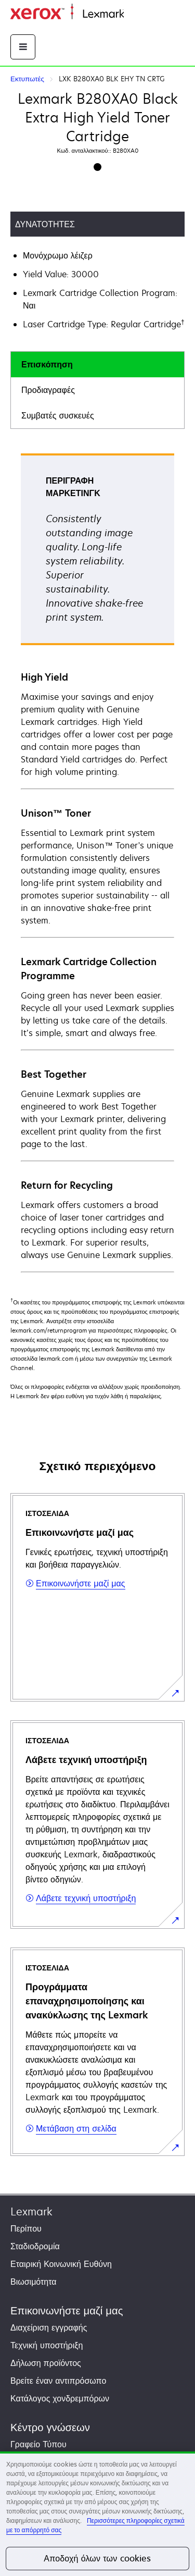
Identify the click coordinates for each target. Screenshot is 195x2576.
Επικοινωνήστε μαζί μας (66, 2310)
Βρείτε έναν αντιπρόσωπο (58, 2380)
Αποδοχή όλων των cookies (97, 2558)
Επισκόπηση (47, 364)
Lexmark (31, 2211)
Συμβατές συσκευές (57, 415)
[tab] (97, 364)
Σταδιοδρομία (35, 2246)
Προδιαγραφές (48, 390)
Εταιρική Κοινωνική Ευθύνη (61, 2264)
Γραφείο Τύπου (38, 2444)
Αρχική (135, 14)
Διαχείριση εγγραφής (48, 2327)
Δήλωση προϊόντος (45, 2363)
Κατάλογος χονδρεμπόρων (59, 2398)
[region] (97, 2513)
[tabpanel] (97, 862)
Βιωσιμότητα (33, 2281)
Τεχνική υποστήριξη (46, 2345)
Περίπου (26, 2228)
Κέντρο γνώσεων (50, 2427)
